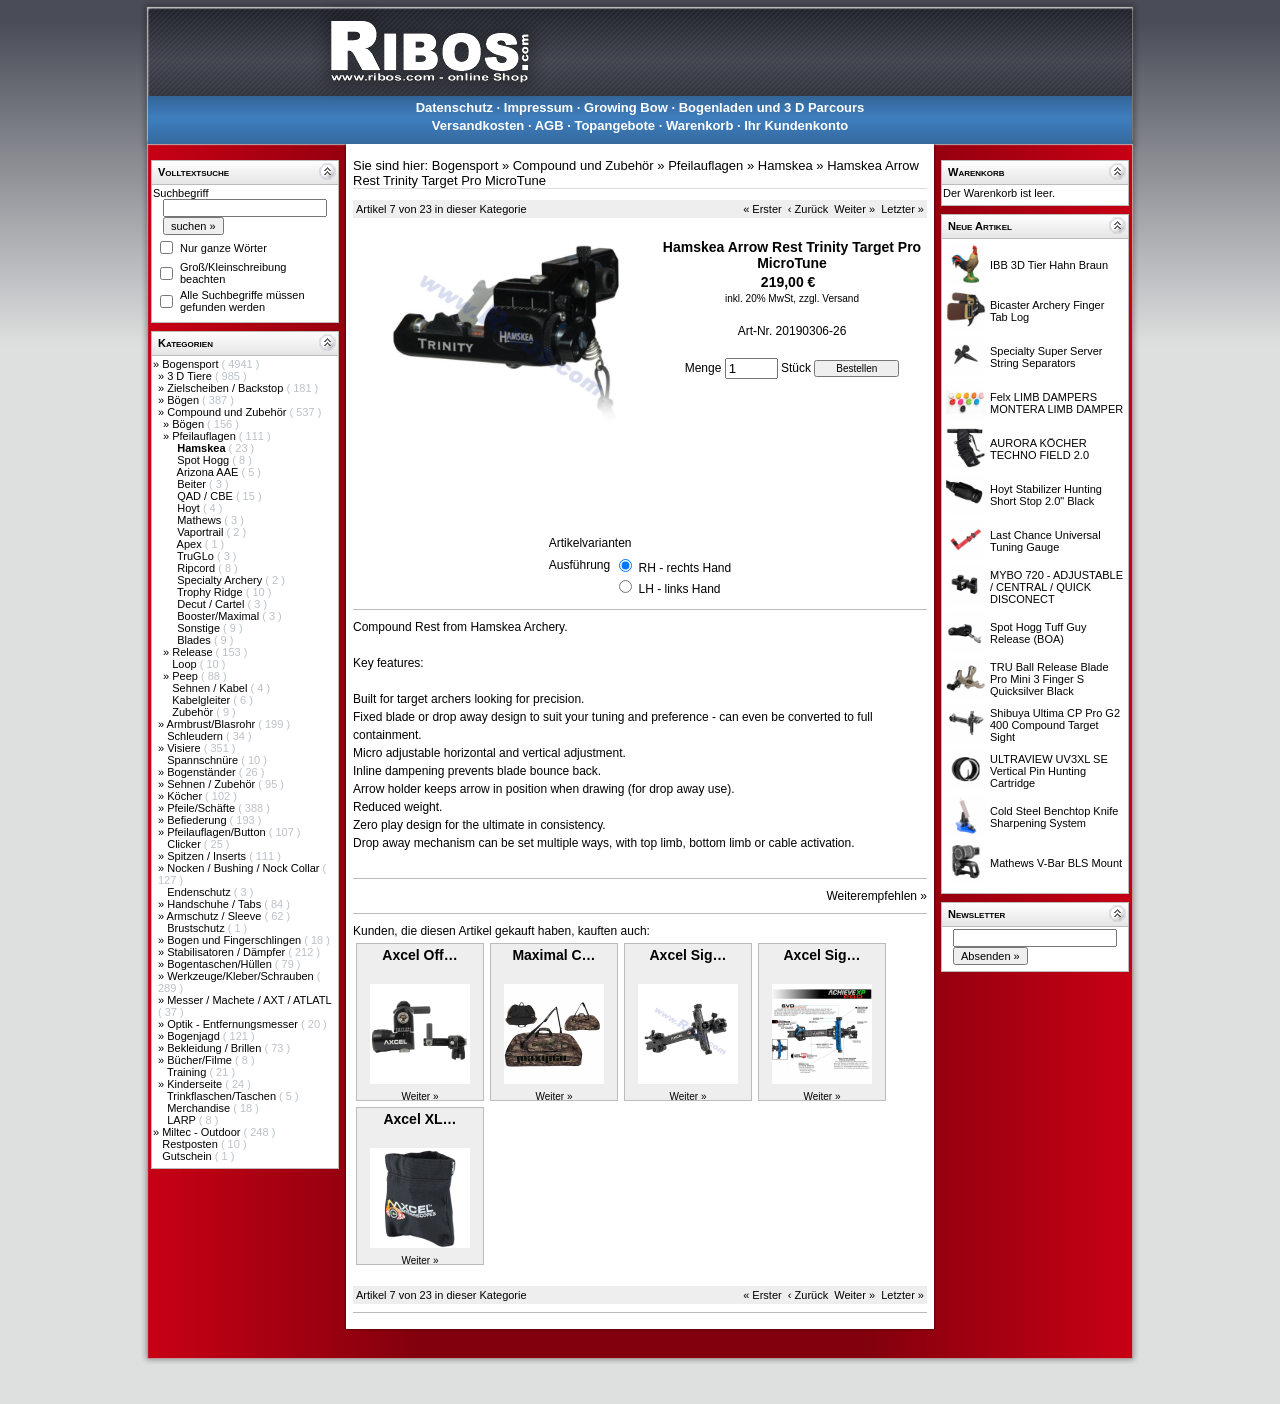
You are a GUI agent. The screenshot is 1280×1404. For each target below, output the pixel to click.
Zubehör (194, 712)
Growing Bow (626, 107)
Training (188, 1072)
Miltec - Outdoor (202, 1132)
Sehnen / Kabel (211, 688)
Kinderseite (196, 1084)
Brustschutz (197, 928)
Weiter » (854, 209)
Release (193, 652)
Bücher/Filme (201, 1060)
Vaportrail (201, 532)
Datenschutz (454, 107)
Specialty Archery (221, 580)
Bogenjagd (195, 1036)
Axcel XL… (419, 1119)
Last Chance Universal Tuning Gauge (1045, 541)
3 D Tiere (191, 376)
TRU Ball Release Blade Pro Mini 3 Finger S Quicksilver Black (1049, 679)
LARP (183, 1120)
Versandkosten (478, 125)
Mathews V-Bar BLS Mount (1056, 863)
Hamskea (785, 165)
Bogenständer (203, 772)
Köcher (186, 796)
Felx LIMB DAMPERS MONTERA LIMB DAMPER (1056, 403)
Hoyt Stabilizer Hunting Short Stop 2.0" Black (1046, 495)
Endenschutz (200, 892)
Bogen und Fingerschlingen (235, 940)
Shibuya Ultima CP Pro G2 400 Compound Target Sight (1055, 725)
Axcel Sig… (687, 955)
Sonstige (200, 628)
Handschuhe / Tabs (215, 904)
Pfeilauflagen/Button (218, 832)
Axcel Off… (419, 955)
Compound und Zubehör (228, 412)
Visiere (185, 748)
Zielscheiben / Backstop (226, 388)
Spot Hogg (204, 460)
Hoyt (190, 508)
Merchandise (200, 1108)
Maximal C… (553, 955)
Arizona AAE (209, 472)
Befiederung (198, 820)
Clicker (185, 844)
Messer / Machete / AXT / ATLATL (249, 1000)
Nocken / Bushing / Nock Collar (244, 868)
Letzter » (902, 209)
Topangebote (614, 125)
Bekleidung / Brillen (215, 1048)
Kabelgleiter (202, 700)
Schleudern (196, 736)
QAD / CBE (206, 496)
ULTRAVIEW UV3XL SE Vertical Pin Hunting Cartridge (1049, 771)
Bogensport (191, 364)
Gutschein (188, 1156)
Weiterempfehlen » (877, 896)
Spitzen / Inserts (208, 856)
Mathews (200, 520)
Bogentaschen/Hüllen (221, 964)
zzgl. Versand (829, 298)
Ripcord (197, 568)
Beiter (193, 484)
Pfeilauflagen (205, 436)
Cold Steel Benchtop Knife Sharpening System (1054, 817)
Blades (195, 640)
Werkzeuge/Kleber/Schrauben (242, 976)
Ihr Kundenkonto (796, 125)
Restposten (191, 1144)
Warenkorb (699, 125)
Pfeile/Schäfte (202, 808)
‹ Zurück (808, 209)
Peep (186, 676)
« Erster (762, 209)
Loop (186, 664)
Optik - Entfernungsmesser (234, 1024)
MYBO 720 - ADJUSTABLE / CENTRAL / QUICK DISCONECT (1056, 587)
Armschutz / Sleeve (216, 916)
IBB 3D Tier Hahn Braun (1049, 265)
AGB (549, 125)
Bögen (184, 400)
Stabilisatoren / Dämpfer (227, 952)
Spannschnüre (204, 760)
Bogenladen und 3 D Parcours (772, 107)
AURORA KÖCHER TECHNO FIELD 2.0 (1039, 449)
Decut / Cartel (212, 604)
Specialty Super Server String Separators (1046, 357)
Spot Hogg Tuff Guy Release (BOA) (1038, 633)
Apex (191, 544)
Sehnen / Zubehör (212, 784)
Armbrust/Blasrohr (213, 724)
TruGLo (197, 556)
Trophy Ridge (211, 592)
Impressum (538, 107)
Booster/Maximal (219, 616)
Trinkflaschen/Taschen (223, 1096)
